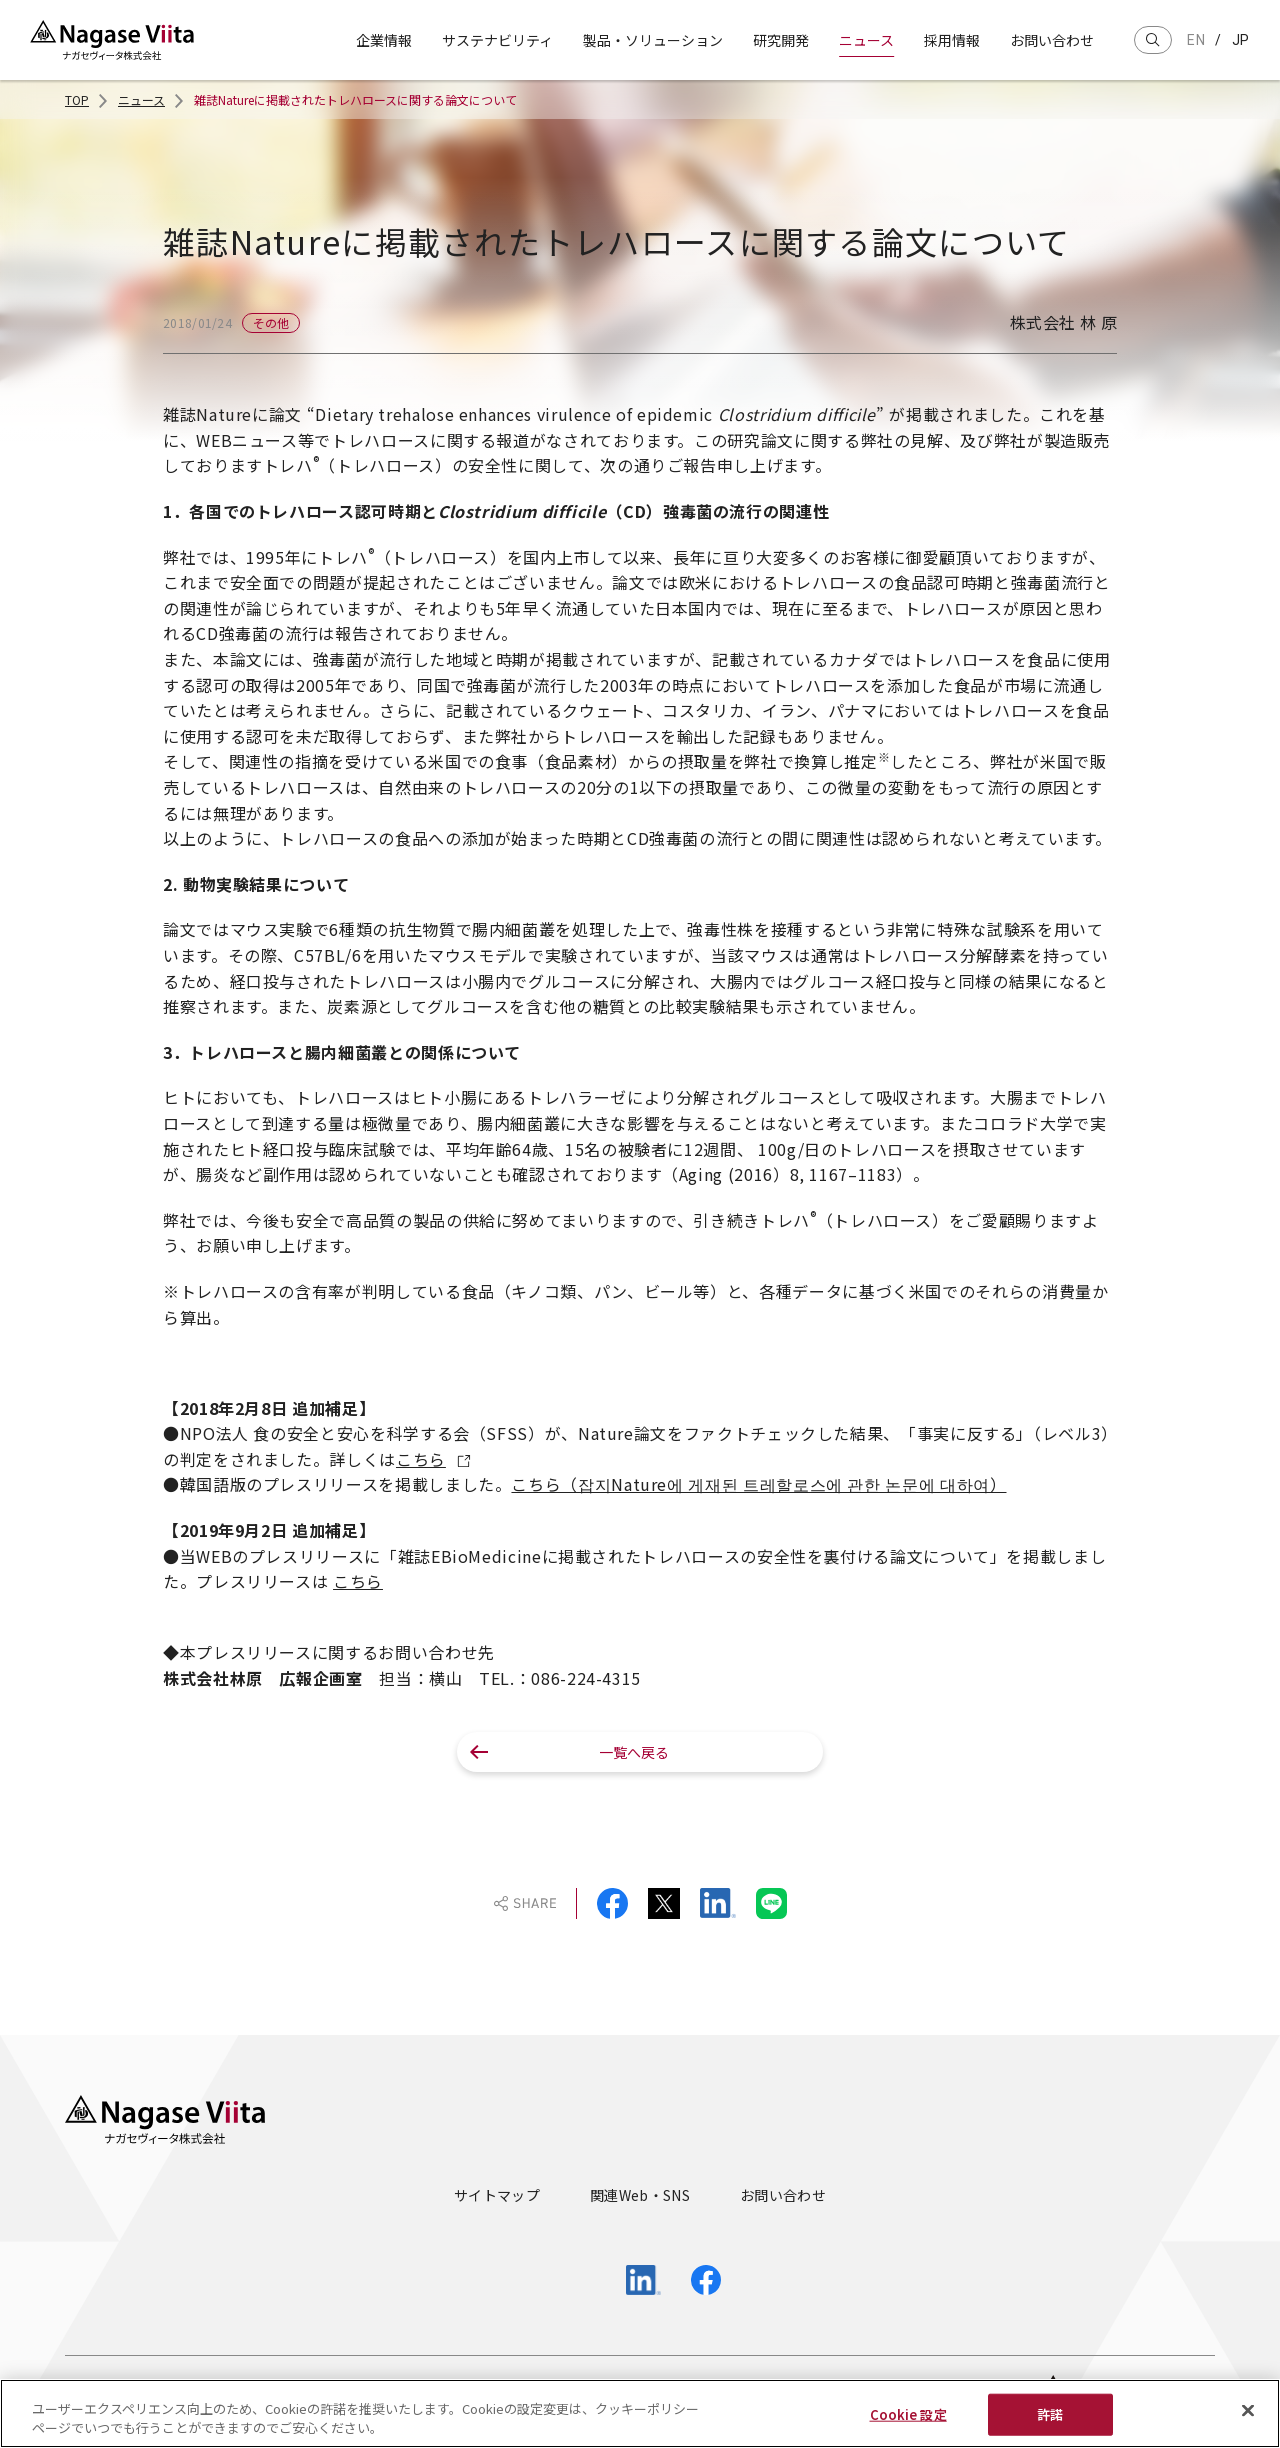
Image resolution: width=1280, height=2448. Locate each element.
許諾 (1050, 2414)
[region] (640, 2413)
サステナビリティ (497, 40)
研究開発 (781, 40)
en (1196, 40)
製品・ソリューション (653, 40)
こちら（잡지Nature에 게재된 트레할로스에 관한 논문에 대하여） (758, 1484)
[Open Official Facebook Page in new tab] (706, 2280)
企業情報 (384, 40)
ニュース (866, 40)
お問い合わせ (1052, 40)
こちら (421, 1459)
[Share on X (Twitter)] (664, 1903)
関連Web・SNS (640, 2195)
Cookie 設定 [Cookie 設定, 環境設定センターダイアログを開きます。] (908, 2414)
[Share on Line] (771, 1903)
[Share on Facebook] (612, 1903)
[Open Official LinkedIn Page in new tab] (643, 2280)
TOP (77, 99)
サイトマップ (497, 2195)
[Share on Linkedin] (718, 1903)
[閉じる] (1248, 2411)
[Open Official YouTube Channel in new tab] (578, 2280)
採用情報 (952, 40)
